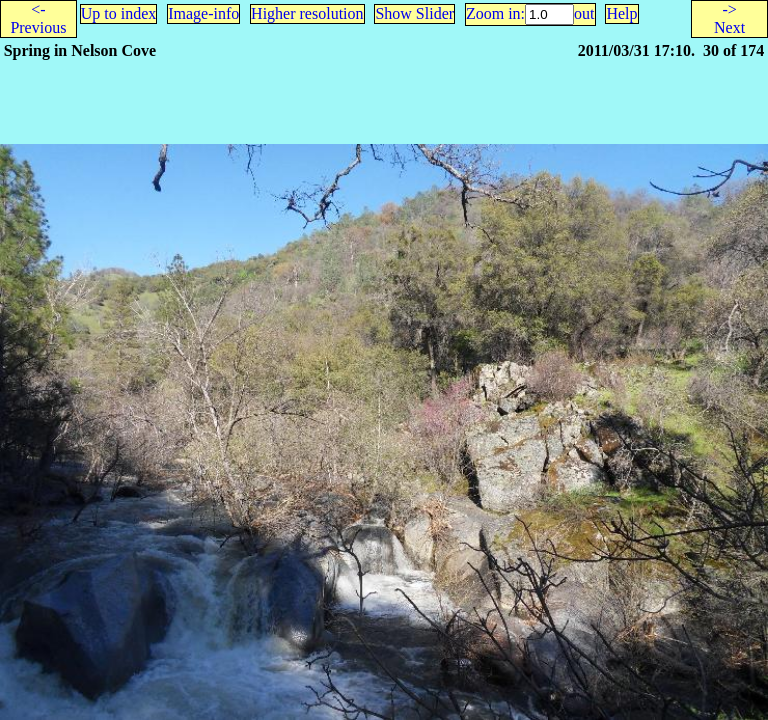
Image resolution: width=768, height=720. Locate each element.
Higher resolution (307, 13)
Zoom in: (495, 13)
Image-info (203, 13)
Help (621, 13)
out (584, 13)
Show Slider (414, 13)
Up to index (119, 13)
